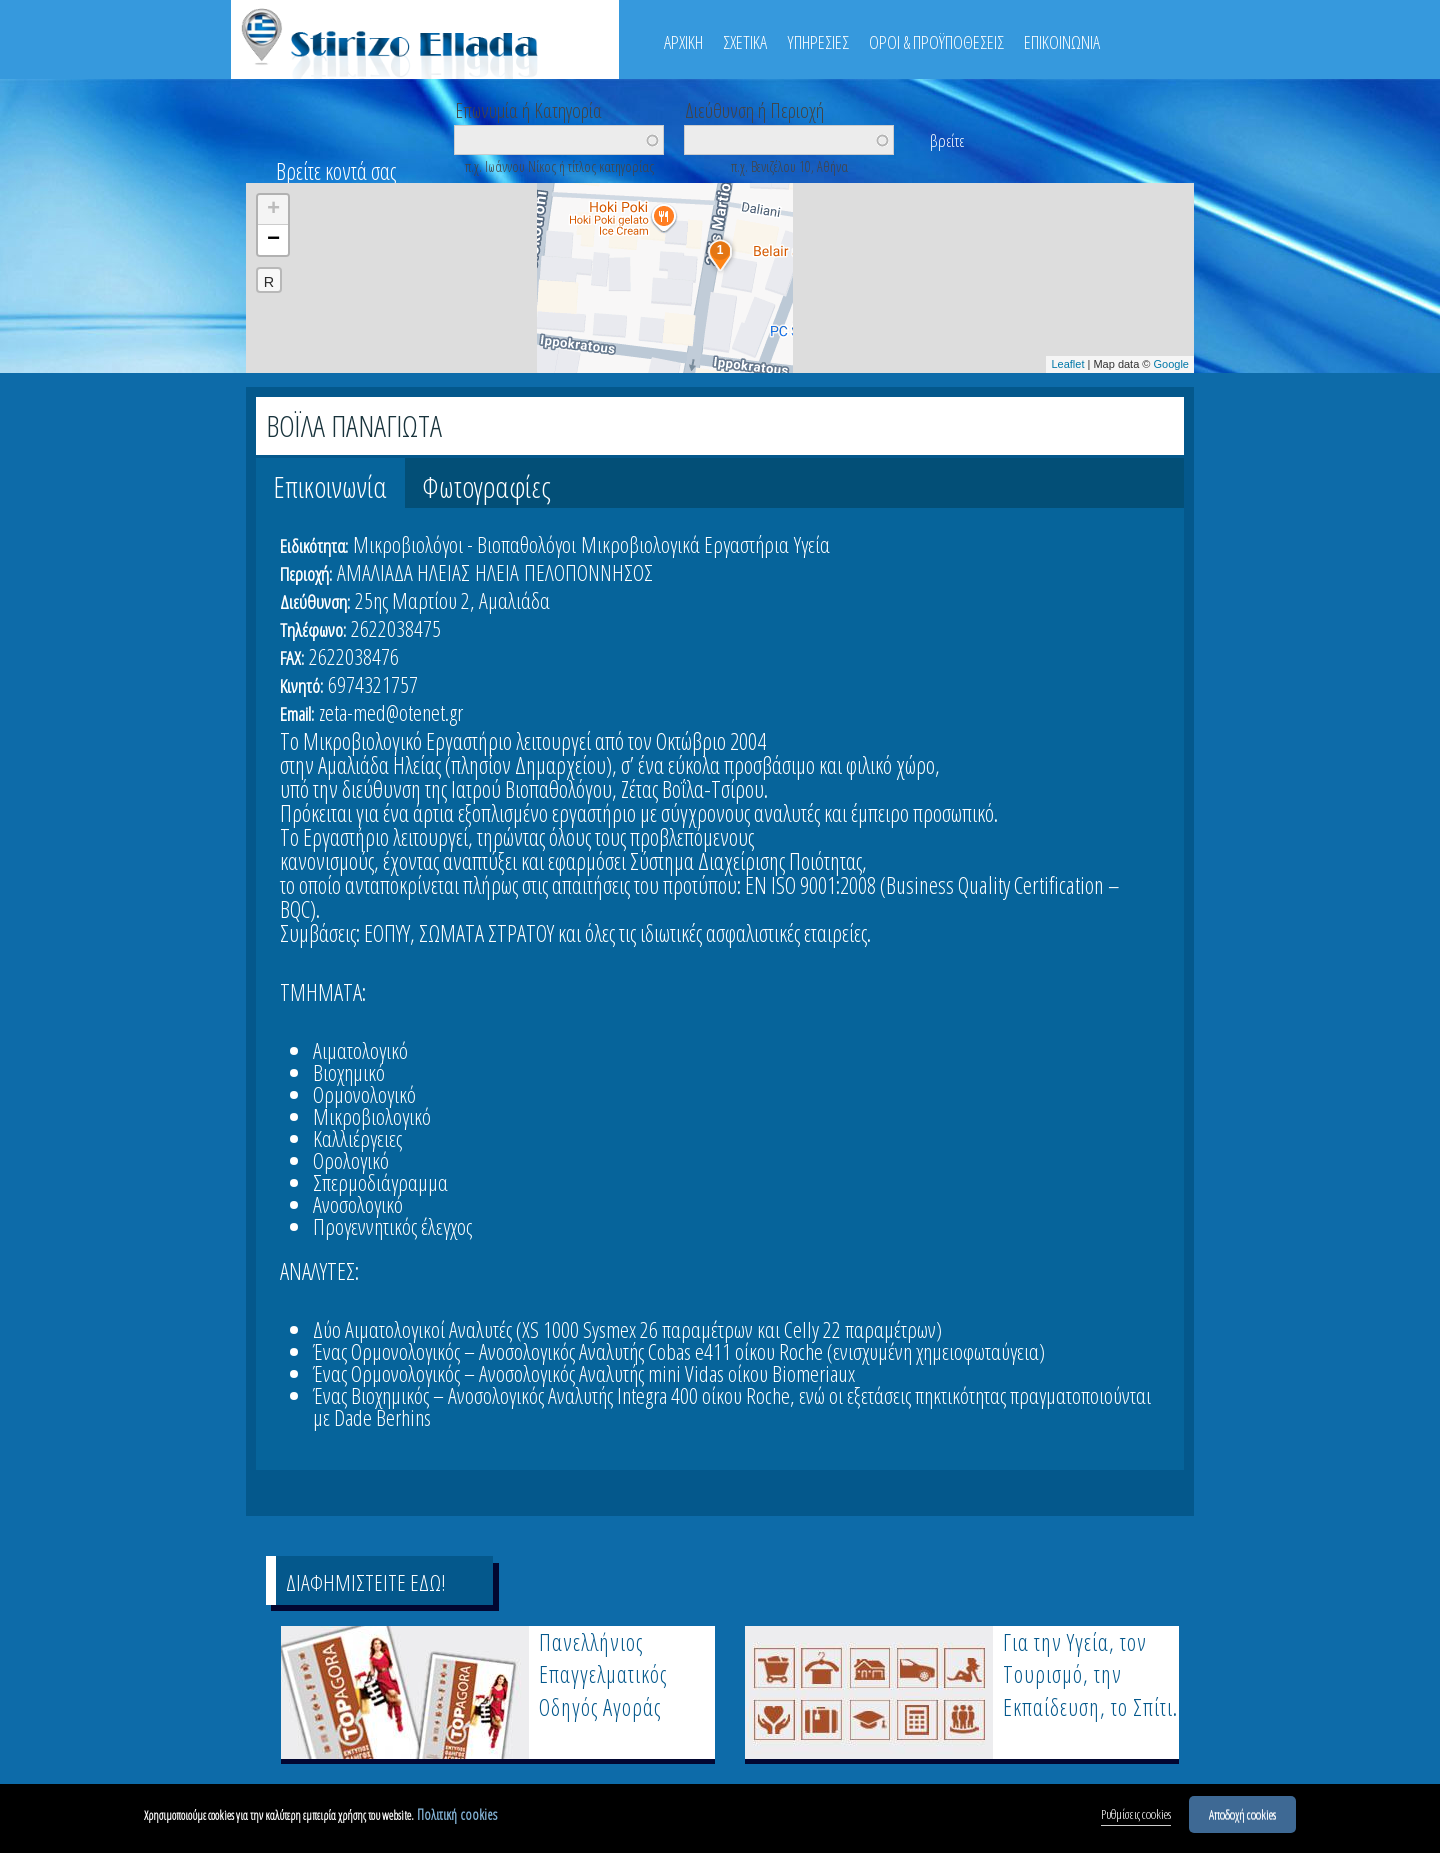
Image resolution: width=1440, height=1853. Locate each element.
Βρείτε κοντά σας (336, 171)
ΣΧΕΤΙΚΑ (745, 42)
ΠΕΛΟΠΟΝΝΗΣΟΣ (588, 572)
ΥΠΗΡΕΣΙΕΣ (818, 42)
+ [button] (273, 210)
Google (1171, 364)
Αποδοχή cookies (1242, 1817)
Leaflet (1067, 364)
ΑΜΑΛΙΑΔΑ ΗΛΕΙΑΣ (403, 572)
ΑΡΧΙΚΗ (683, 42)
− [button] (273, 240)
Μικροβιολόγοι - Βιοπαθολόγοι (464, 544)
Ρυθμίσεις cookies (1136, 1817)
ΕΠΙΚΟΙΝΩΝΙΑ (1062, 42)
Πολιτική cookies (457, 1817)
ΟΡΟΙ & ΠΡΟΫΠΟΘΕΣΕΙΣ (936, 42)
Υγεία (812, 544)
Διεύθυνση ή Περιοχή (754, 109)
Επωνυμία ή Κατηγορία (528, 109)
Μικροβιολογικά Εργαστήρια (685, 544)
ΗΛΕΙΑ (497, 572)
